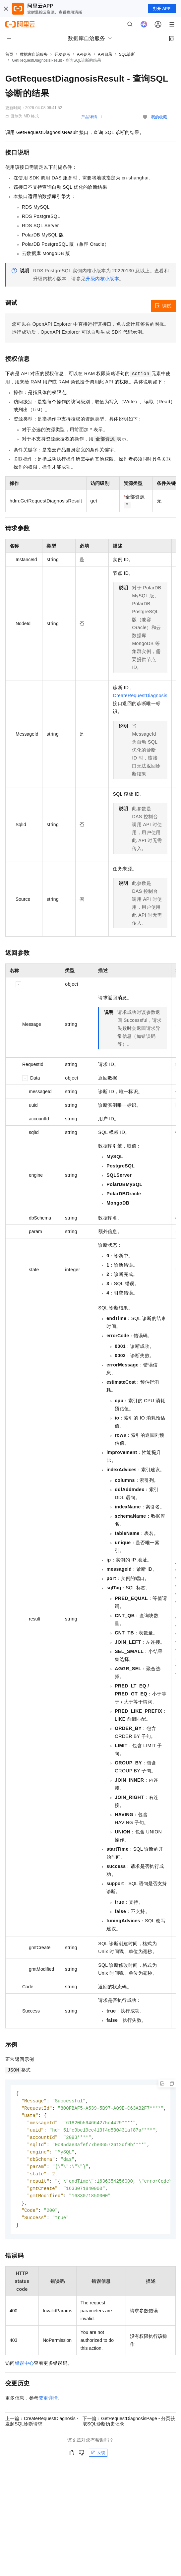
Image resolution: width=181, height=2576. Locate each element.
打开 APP (161, 8)
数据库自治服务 (34, 54)
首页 (9, 54)
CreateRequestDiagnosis (140, 695)
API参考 (84, 54)
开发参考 (62, 54)
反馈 (98, 2459)
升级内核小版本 (102, 278)
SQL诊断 (127, 54)
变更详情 (48, 2404)
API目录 (105, 54)
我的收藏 (159, 117)
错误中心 (24, 2369)
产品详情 (89, 116)
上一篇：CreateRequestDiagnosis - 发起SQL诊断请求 (41, 2427)
